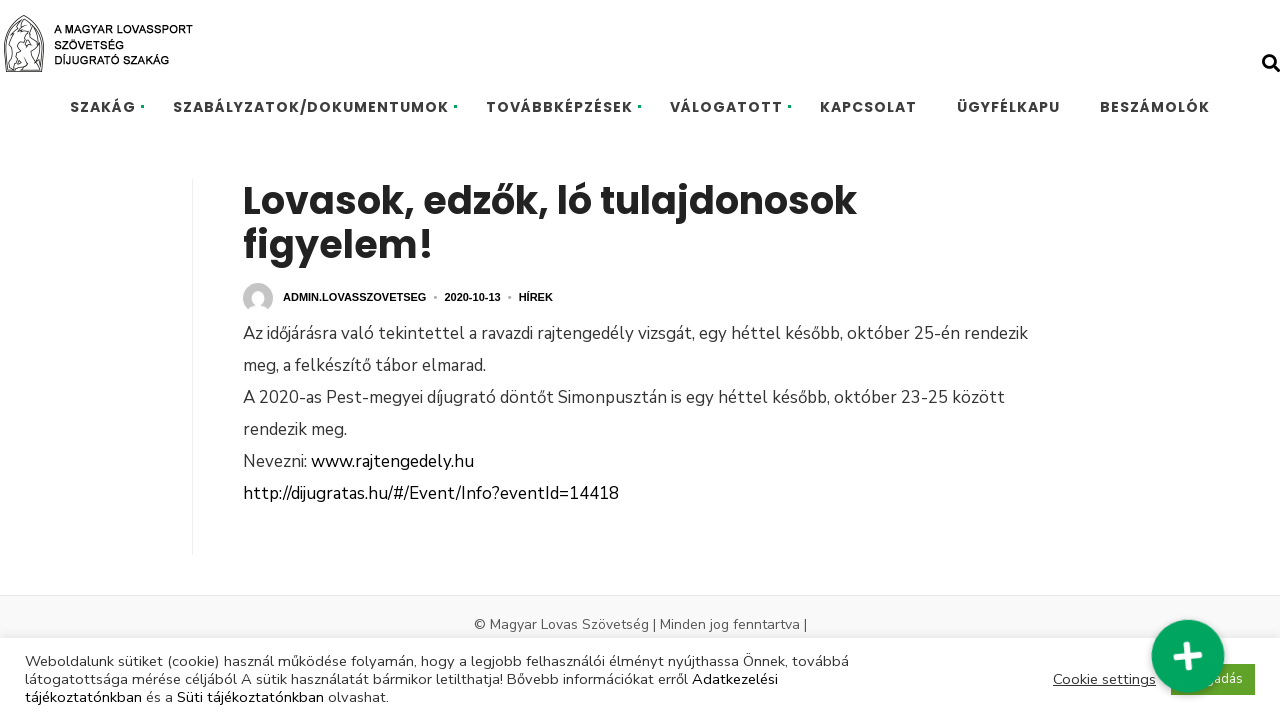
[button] (1187, 655)
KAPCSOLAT (868, 107)
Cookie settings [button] (1104, 679)
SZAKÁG (103, 107)
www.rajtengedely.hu (392, 461)
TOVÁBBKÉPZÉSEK (559, 107)
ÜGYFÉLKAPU (1008, 107)
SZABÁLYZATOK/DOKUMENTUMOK (311, 107)
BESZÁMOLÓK (1155, 107)
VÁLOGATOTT (726, 107)
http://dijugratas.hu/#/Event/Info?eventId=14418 (431, 493)
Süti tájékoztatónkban (250, 697)
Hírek (536, 297)
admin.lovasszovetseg (354, 297)
